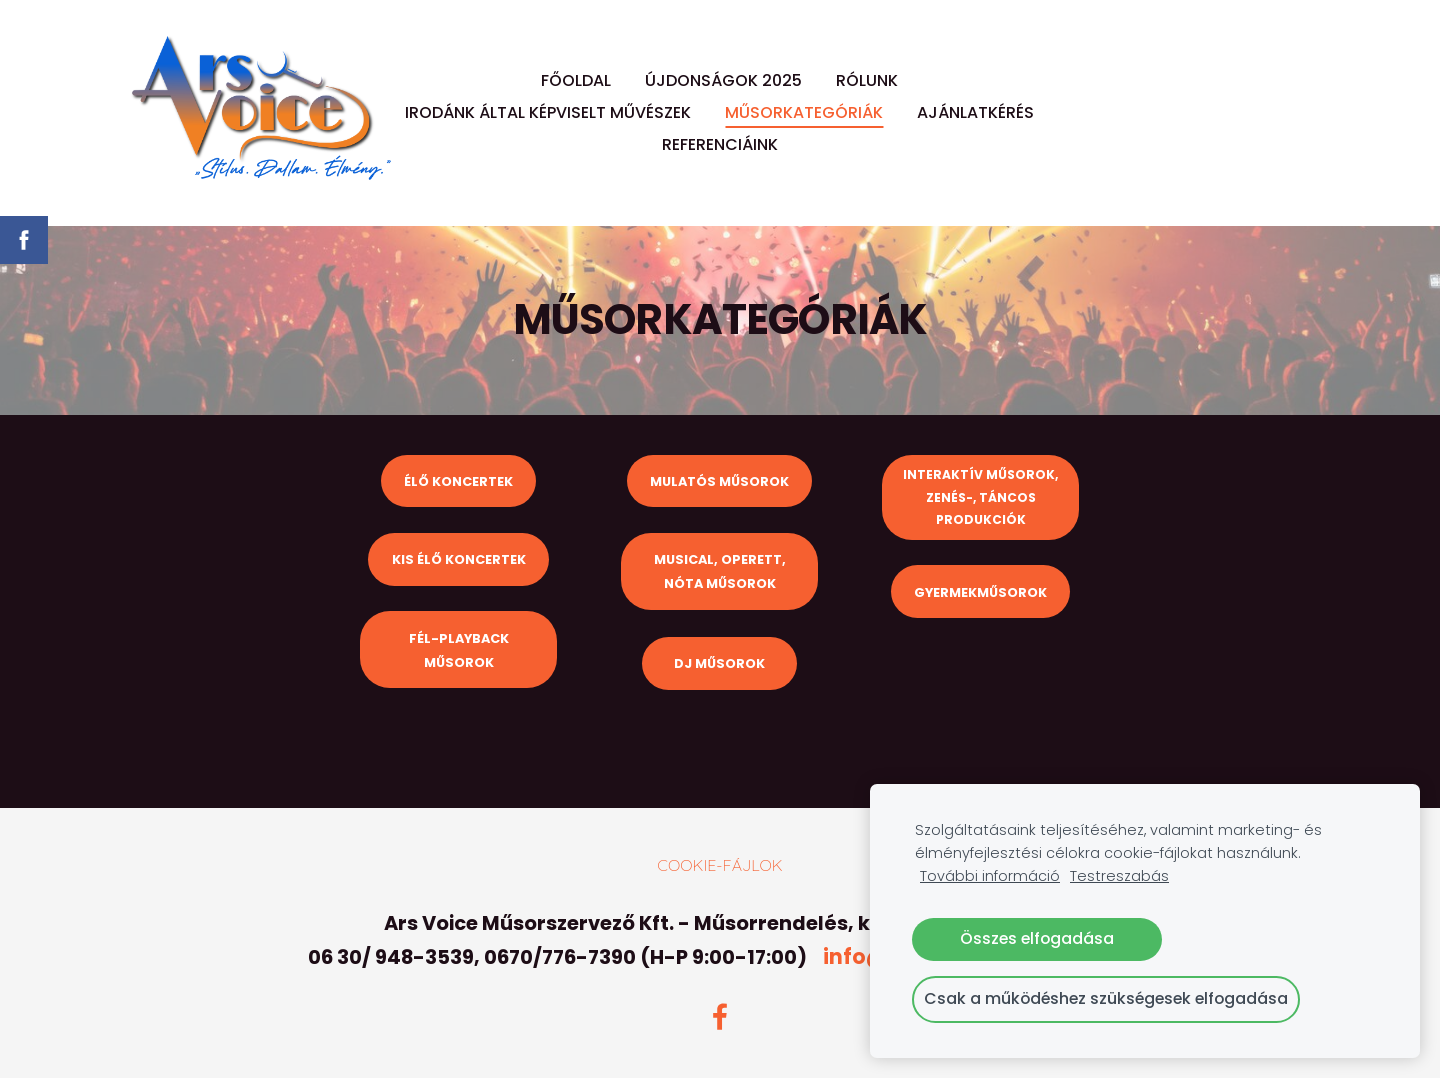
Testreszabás (1119, 876)
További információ (990, 876)
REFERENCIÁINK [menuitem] (720, 144)
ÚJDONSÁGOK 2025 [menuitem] (723, 80)
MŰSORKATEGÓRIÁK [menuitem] (804, 112)
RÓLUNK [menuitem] (867, 80)
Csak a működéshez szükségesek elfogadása (1106, 998)
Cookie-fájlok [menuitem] (719, 865)
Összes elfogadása (1037, 938)
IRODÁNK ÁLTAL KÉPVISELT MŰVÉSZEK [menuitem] (548, 112)
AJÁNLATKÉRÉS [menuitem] (975, 112)
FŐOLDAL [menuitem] (576, 80)
